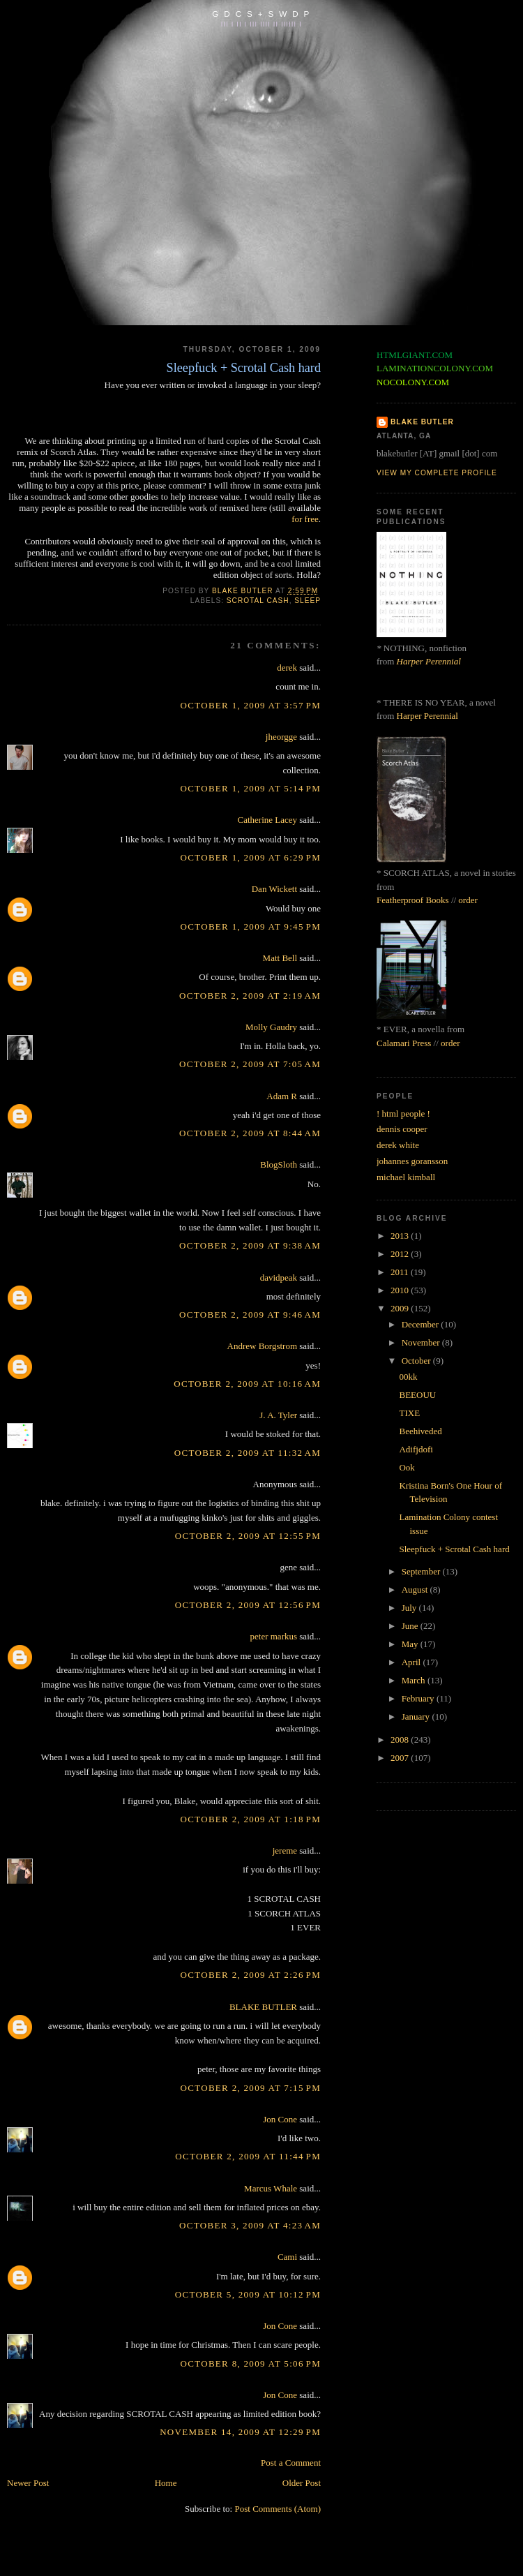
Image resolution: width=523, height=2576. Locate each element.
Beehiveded (420, 1431)
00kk (408, 1376)
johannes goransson (412, 1161)
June (411, 1626)
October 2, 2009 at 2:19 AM (250, 995)
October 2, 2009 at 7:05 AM (250, 1064)
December (421, 1324)
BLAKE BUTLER (263, 2007)
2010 (401, 1290)
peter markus (274, 1636)
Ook (406, 1467)
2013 (401, 1235)
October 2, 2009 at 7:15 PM (251, 2088)
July (410, 1607)
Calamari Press (404, 1043)
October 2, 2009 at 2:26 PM (251, 1975)
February (419, 1698)
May (411, 1644)
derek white (398, 1145)
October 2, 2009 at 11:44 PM (248, 2156)
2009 (401, 1308)
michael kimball (406, 1177)
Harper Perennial (429, 661)
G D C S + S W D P (261, 13)
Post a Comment (291, 2462)
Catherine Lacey (268, 819)
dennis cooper (402, 1129)
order (467, 900)
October (417, 1360)
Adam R (281, 1096)
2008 (401, 1739)
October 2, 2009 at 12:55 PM (248, 1536)
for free (305, 519)
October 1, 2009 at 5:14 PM (251, 788)
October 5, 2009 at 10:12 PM (248, 2294)
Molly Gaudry (271, 1027)
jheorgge (281, 736)
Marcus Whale (270, 2188)
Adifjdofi (415, 1449)
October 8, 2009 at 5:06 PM (251, 2363)
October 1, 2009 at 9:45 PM (251, 926)
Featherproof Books (413, 900)
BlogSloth (278, 1164)
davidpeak (278, 1277)
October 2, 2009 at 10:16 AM (247, 1383)
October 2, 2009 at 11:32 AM (247, 1452)
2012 (401, 1254)
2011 (401, 1272)
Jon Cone (280, 2119)
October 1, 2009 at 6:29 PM (251, 857)
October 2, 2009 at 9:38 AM (250, 1245)
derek (287, 667)
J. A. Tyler (278, 1415)
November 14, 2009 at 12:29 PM (240, 2432)
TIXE (409, 1413)
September (422, 1571)
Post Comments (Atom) (277, 2508)
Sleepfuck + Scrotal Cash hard (454, 1549)
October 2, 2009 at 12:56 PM (248, 1605)
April (412, 1662)
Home (166, 2483)
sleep (307, 600)
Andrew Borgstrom (262, 1346)
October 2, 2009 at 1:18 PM (251, 1819)
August (416, 1589)
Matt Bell (280, 958)
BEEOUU (417, 1395)
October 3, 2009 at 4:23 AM (250, 2225)
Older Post (301, 2483)
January (417, 1716)
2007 (401, 1757)
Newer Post (28, 2483)
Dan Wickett (274, 889)
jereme (285, 1850)
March (414, 1680)
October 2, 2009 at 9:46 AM (250, 1314)
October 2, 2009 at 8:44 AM (250, 1133)
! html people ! (403, 1113)
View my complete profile (437, 473)
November (422, 1342)
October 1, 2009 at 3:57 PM (251, 705)
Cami (287, 2256)
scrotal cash (258, 600)
